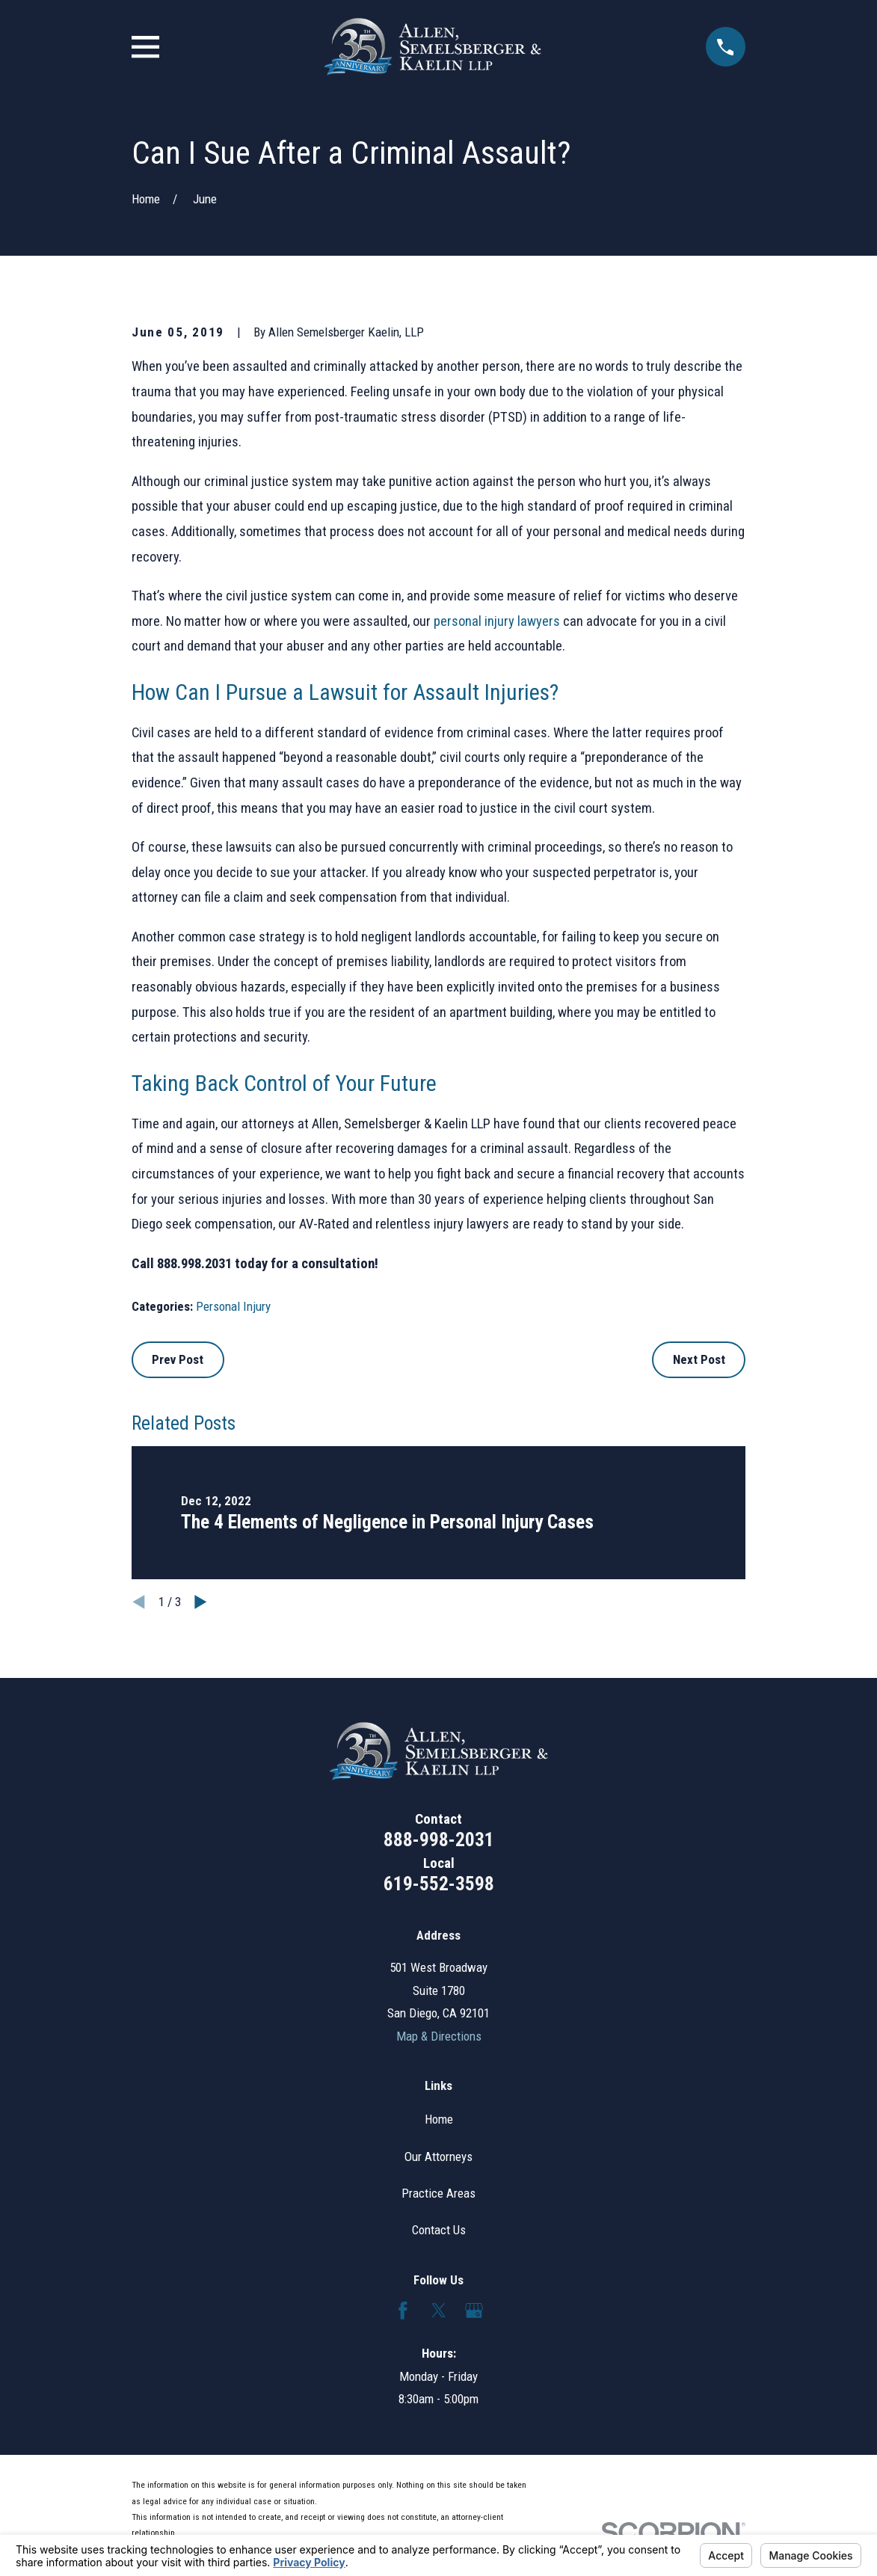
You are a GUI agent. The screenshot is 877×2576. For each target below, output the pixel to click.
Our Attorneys (438, 2156)
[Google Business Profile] (474, 2311)
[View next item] (201, 1602)
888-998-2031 (439, 1839)
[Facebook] (403, 2311)
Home (439, 2119)
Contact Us (439, 2229)
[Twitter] (439, 2311)
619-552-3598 (439, 1883)
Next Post (699, 1359)
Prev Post (177, 1359)
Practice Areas (438, 2193)
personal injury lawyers (497, 621)
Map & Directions (438, 2036)
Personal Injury (233, 1306)
